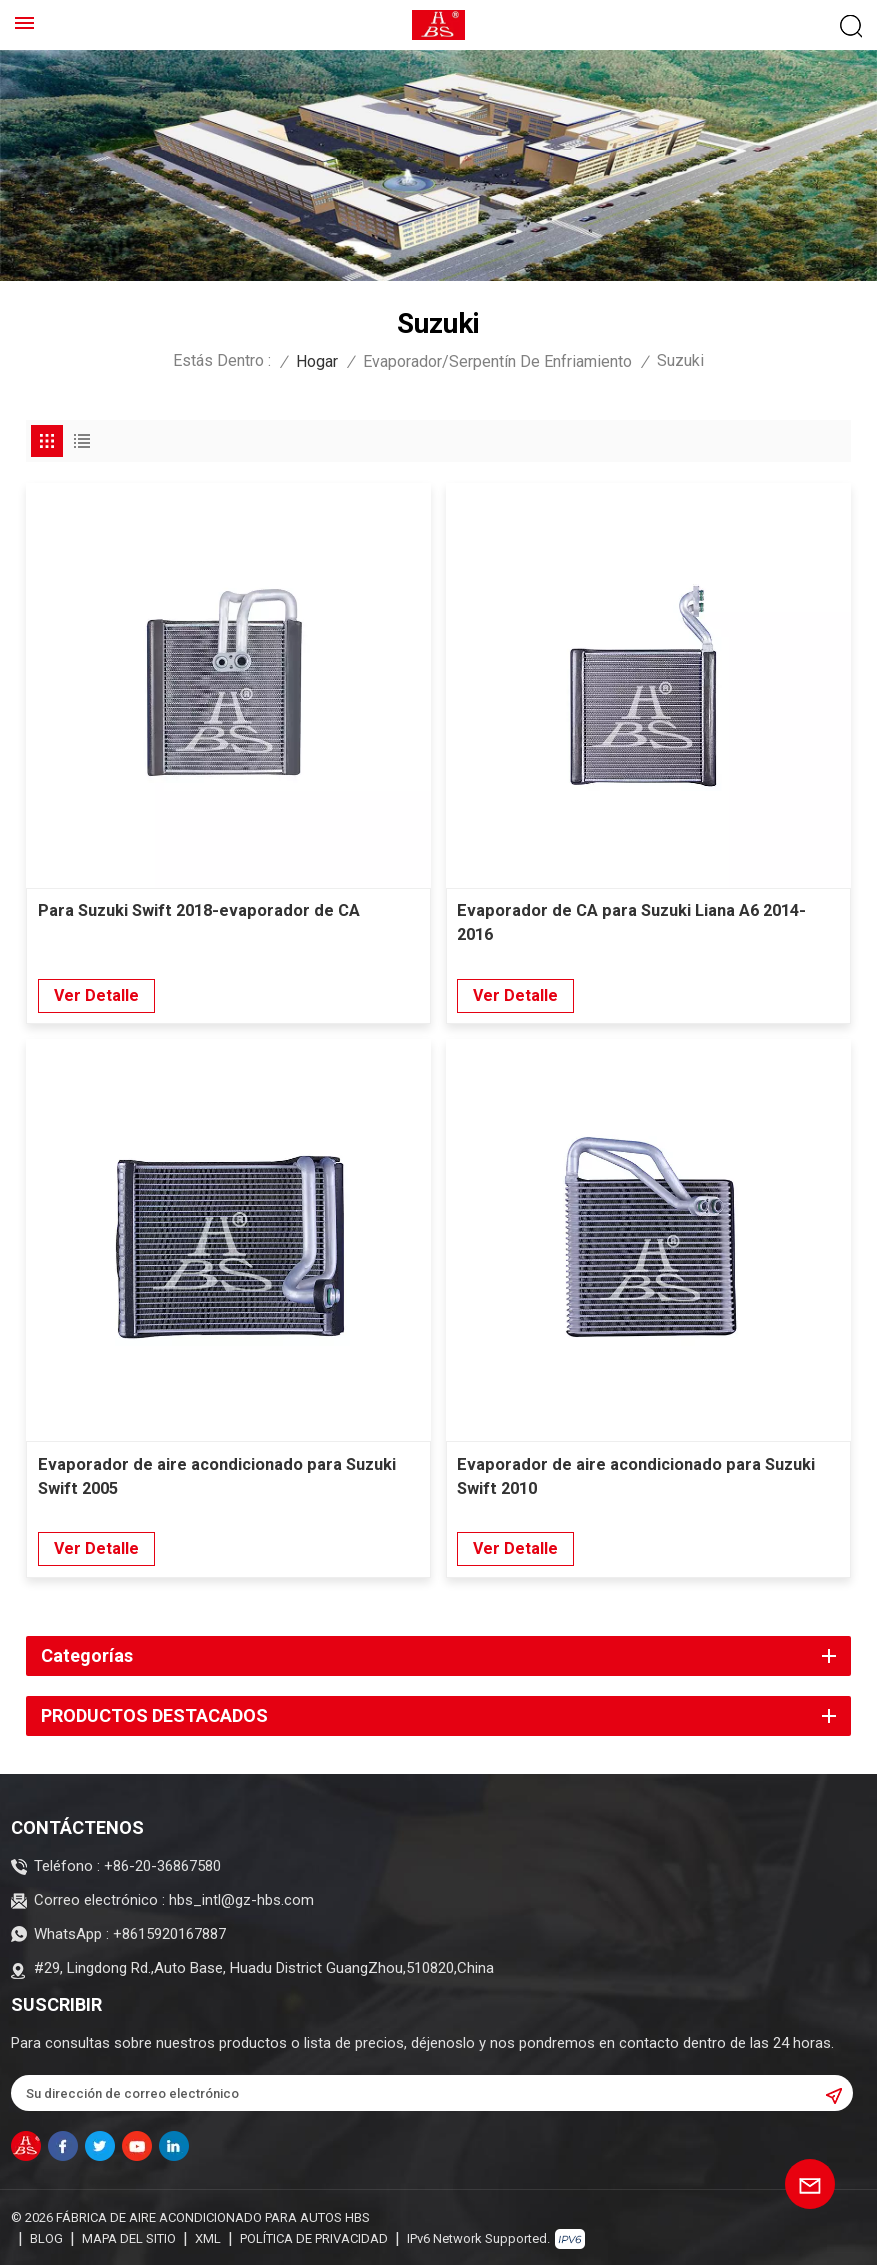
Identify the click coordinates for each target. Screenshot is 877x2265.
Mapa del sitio (129, 2237)
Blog (46, 2237)
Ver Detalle (96, 995)
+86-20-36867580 (162, 1866)
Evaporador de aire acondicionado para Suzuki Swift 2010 (640, 1477)
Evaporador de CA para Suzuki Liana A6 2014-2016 (637, 924)
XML (208, 2237)
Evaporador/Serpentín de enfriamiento (497, 361)
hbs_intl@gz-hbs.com (241, 1900)
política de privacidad (314, 2237)
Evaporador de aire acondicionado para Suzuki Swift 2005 (221, 1477)
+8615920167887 (169, 1933)
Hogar (317, 361)
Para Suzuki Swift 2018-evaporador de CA (204, 912)
